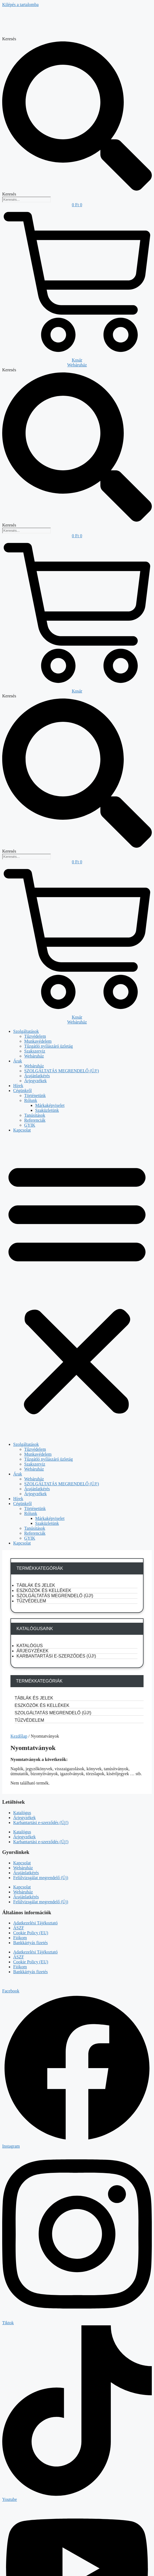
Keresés (9, 38)
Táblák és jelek (35, 1585)
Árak (17, 1061)
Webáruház (34, 1056)
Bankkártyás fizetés (30, 1942)
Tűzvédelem (35, 1036)
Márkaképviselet (50, 1105)
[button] (77, 1287)
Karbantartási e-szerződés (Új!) (56, 1656)
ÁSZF (18, 1927)
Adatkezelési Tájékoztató (35, 1923)
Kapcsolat (22, 1130)
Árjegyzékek (35, 1080)
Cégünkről (22, 1090)
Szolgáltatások (26, 1031)
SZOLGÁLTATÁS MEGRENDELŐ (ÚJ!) (61, 1070)
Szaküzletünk (47, 1110)
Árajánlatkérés (37, 1075)
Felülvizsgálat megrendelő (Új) (40, 1877)
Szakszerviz (34, 1051)
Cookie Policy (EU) (30, 1932)
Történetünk (35, 1095)
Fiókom (20, 1937)
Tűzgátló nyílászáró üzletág (48, 1046)
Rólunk (30, 1100)
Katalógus (29, 1645)
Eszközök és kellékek (43, 1590)
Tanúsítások (34, 1115)
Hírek (18, 1085)
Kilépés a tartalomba (20, 4)
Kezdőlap (18, 1736)
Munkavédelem (38, 1041)
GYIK (29, 1125)
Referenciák (34, 1120)
